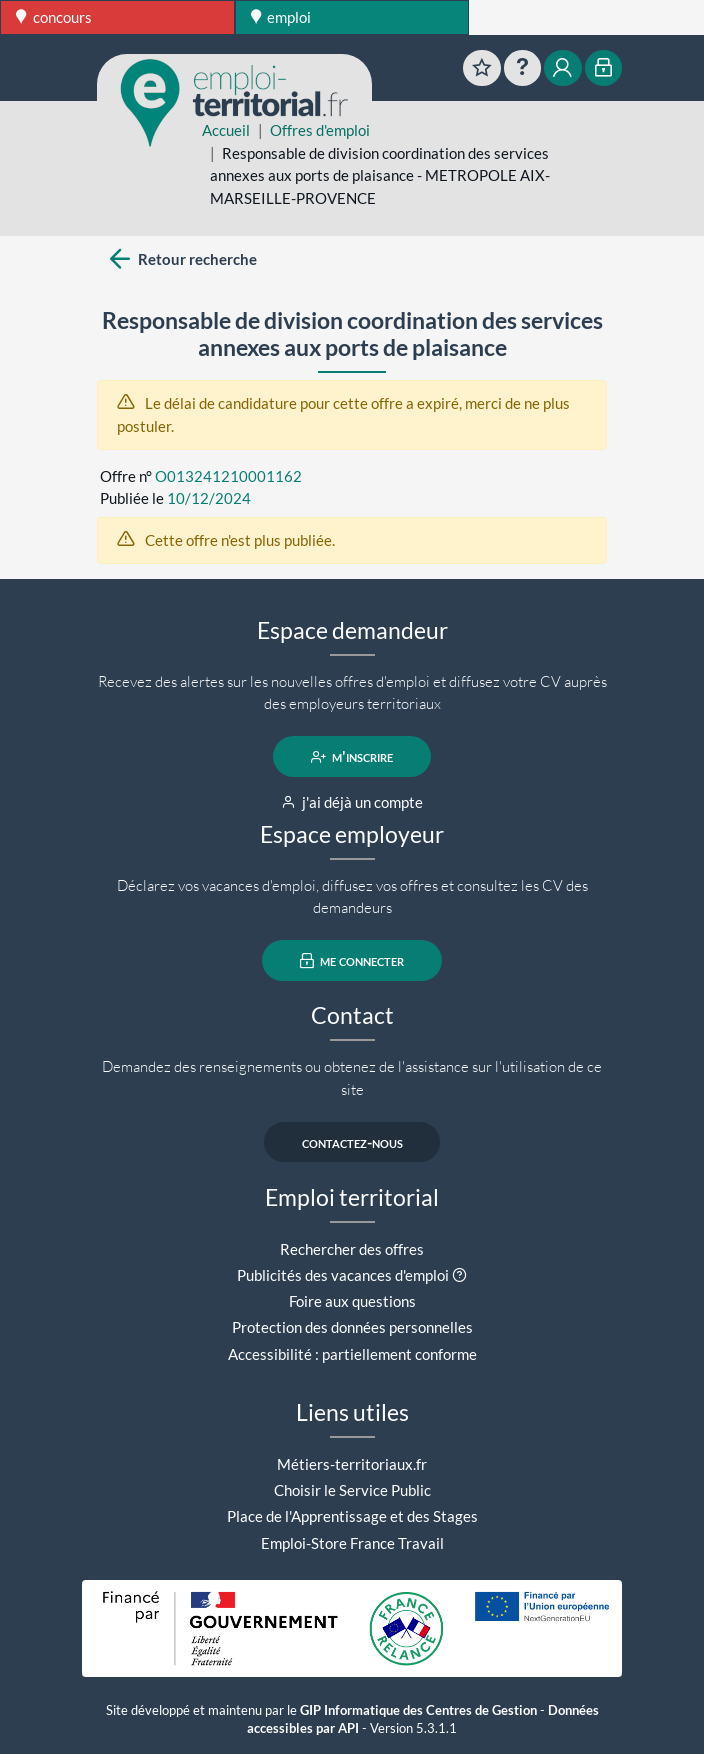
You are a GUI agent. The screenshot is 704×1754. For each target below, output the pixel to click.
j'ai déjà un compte (352, 802)
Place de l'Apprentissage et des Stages (352, 1516)
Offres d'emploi (320, 130)
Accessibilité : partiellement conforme (352, 1354)
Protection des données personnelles (352, 1327)
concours (54, 17)
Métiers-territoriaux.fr (352, 1464)
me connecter (352, 961)
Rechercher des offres (352, 1249)
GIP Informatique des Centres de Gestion (418, 1710)
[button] (459, 1275)
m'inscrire (352, 757)
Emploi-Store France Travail (352, 1543)
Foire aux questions (352, 1301)
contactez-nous (352, 1142)
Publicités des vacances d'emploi (343, 1275)
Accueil (226, 130)
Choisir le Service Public (352, 1490)
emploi (281, 17)
